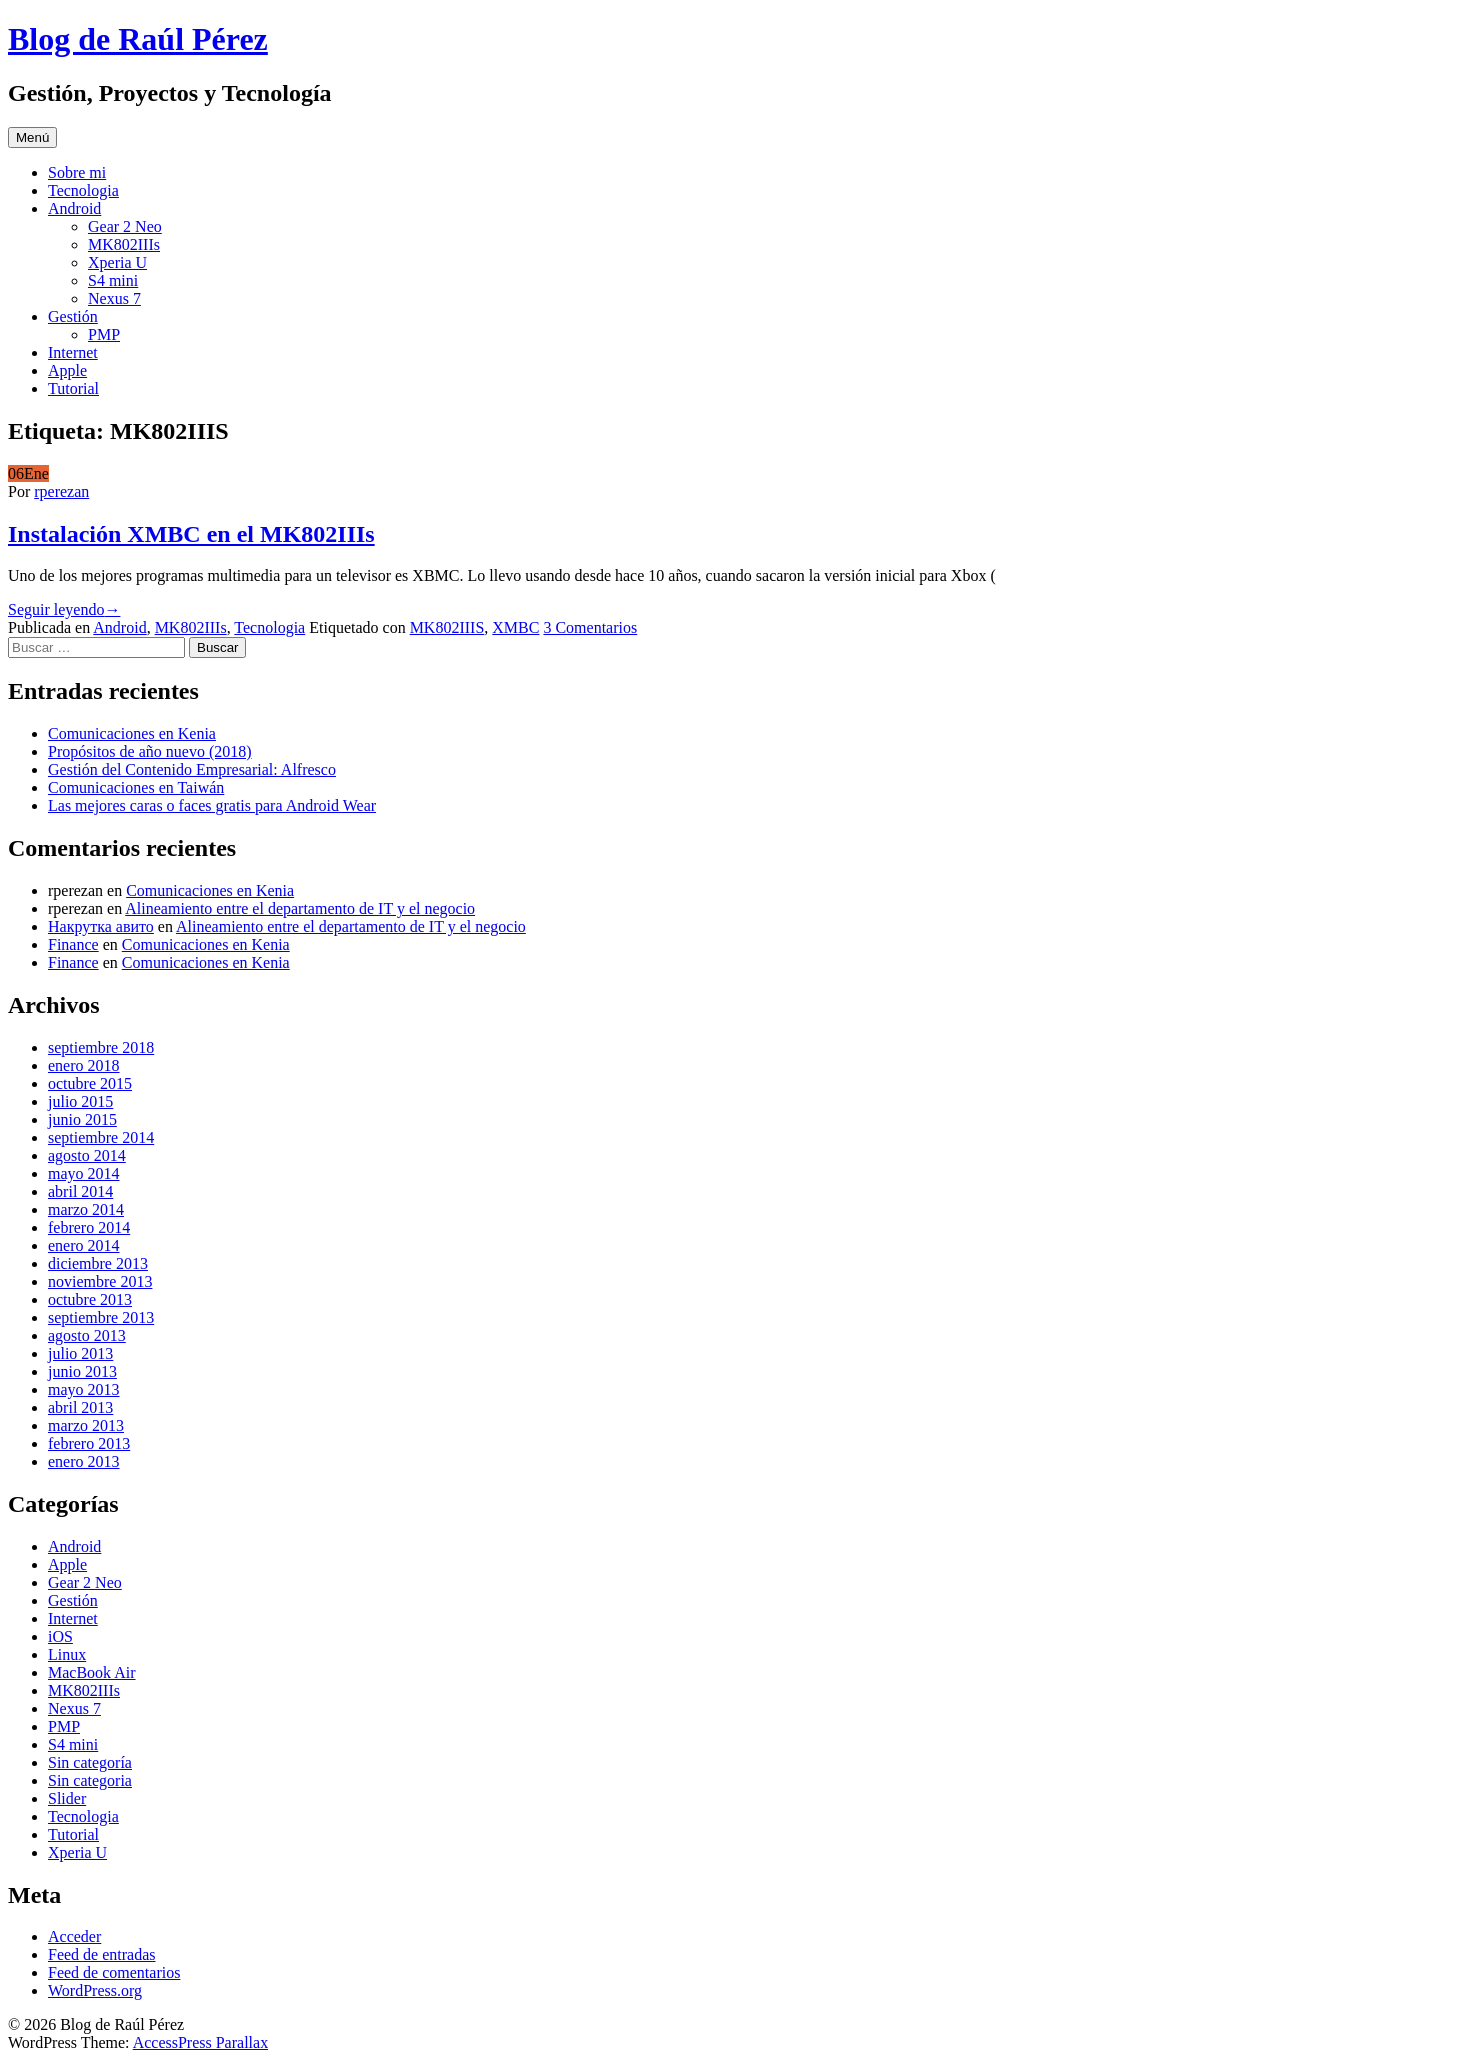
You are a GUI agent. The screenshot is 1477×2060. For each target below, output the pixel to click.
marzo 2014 (86, 1209)
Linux (67, 1654)
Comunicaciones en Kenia (132, 733)
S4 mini (113, 280)
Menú (32, 137)
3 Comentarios (590, 627)
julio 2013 (80, 1353)
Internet (73, 352)
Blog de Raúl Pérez (138, 39)
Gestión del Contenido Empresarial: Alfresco (192, 769)
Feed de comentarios (114, 1972)
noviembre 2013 (100, 1281)
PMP (104, 334)
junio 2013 (82, 1371)
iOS (60, 1636)
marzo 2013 (86, 1425)
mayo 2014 (84, 1173)
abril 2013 (80, 1407)
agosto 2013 (87, 1335)
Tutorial (73, 388)
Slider (67, 1798)
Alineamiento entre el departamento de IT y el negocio (300, 908)
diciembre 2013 (98, 1263)
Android (74, 208)
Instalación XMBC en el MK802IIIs (191, 534)
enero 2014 (84, 1245)
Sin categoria (90, 1780)
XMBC (515, 627)
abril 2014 (80, 1191)
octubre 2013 (90, 1299)
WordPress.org (95, 1990)
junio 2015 (82, 1119)
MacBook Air (92, 1672)
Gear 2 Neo (125, 226)
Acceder (74, 1936)
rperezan (61, 491)
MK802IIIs (124, 244)
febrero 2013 (89, 1443)
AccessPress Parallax (201, 2042)
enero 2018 (84, 1065)
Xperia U (117, 262)
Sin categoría (90, 1762)
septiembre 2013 (101, 1317)
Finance (73, 944)
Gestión (73, 316)
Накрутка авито (101, 926)
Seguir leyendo (64, 609)
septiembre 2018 (101, 1047)
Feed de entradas (102, 1954)
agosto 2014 (87, 1155)
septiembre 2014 (101, 1137)
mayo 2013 (84, 1389)
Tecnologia (83, 190)
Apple (67, 370)
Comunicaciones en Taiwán (136, 787)
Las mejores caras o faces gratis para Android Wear (212, 805)
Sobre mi (77, 172)
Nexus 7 (114, 298)
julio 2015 (80, 1101)
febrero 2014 (89, 1227)
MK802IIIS (447, 627)
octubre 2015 (90, 1083)
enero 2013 (84, 1461)
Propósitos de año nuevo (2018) (150, 751)
